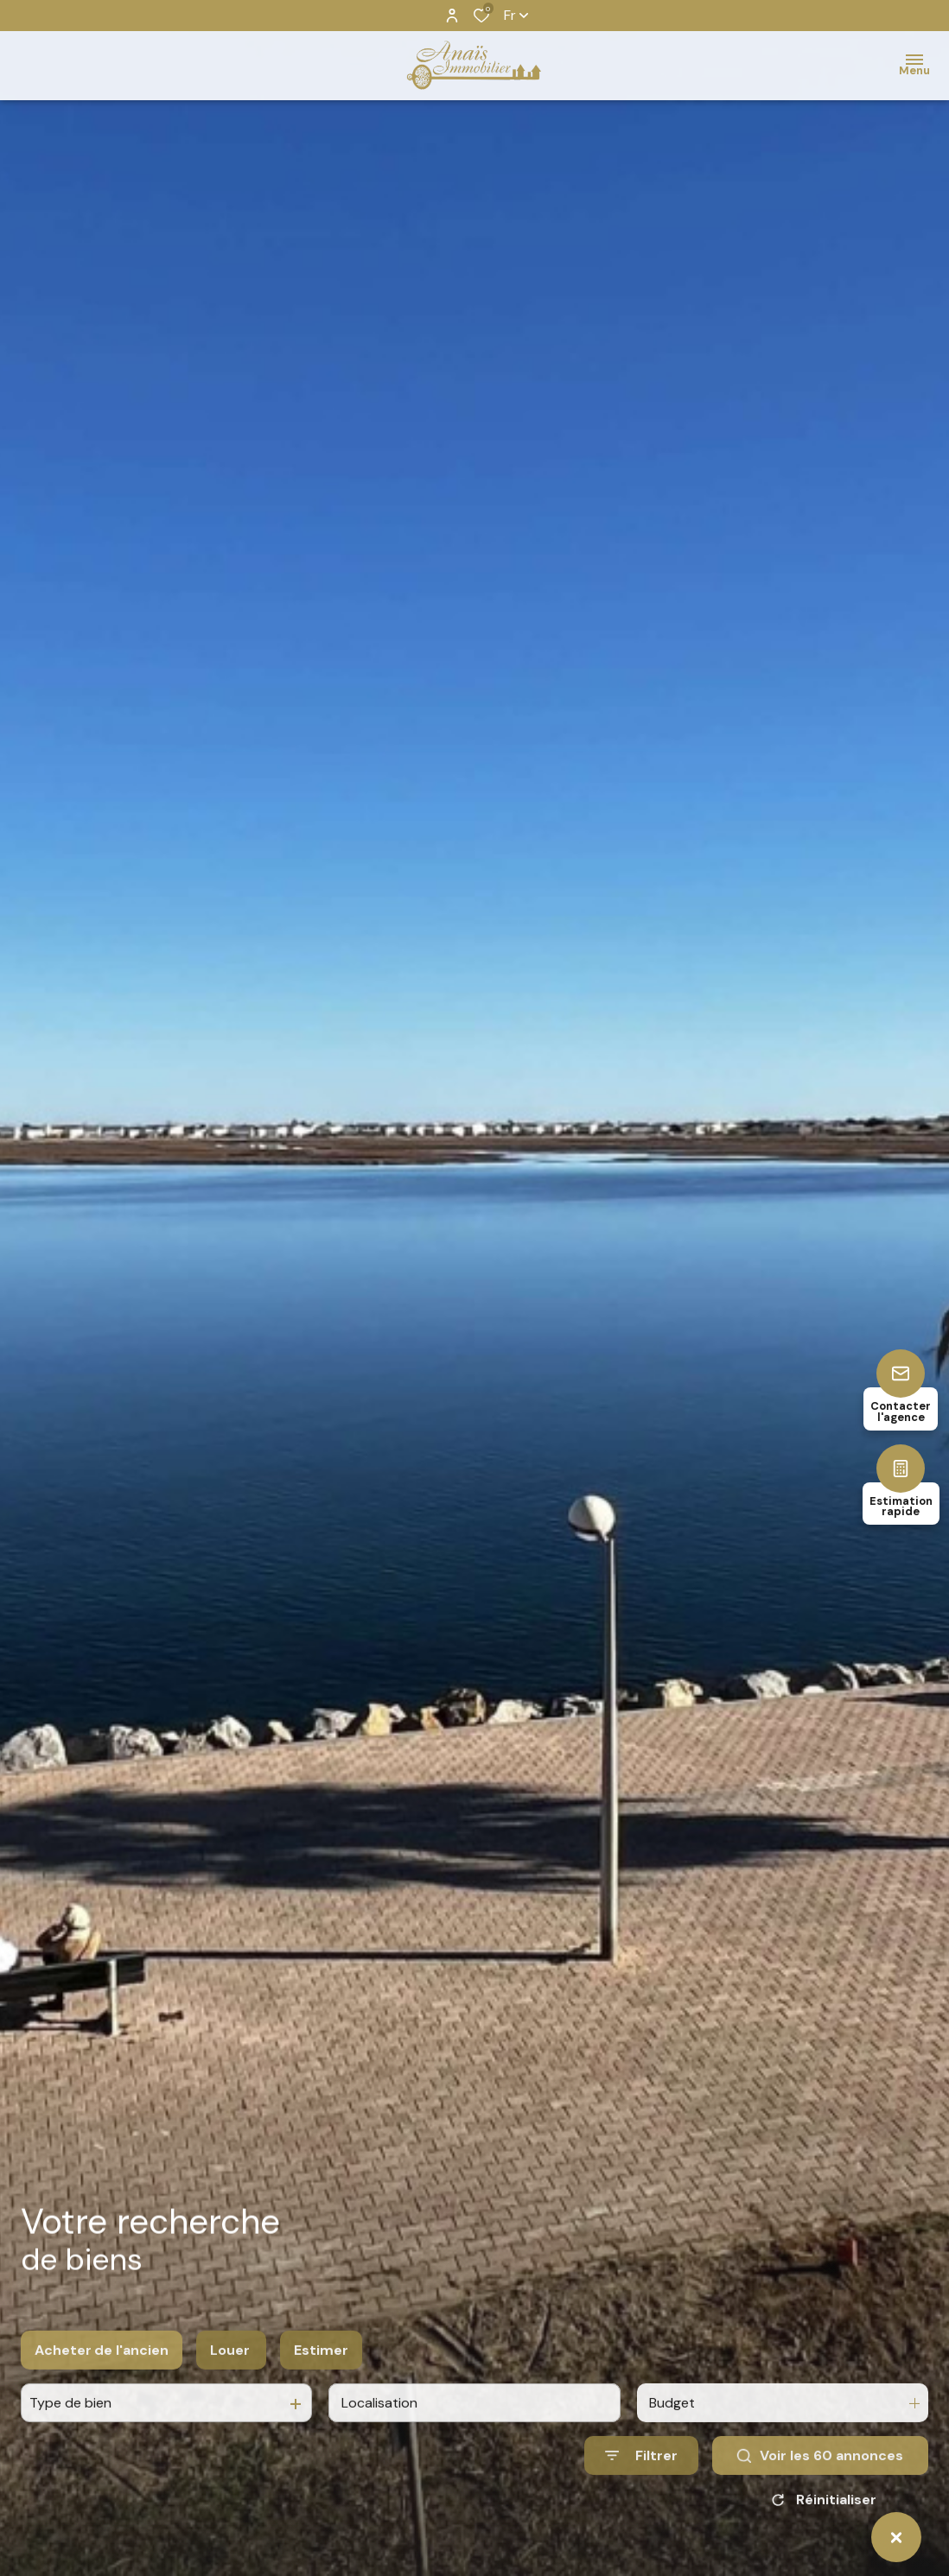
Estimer (321, 2391)
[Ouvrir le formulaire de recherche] (641, 2496)
